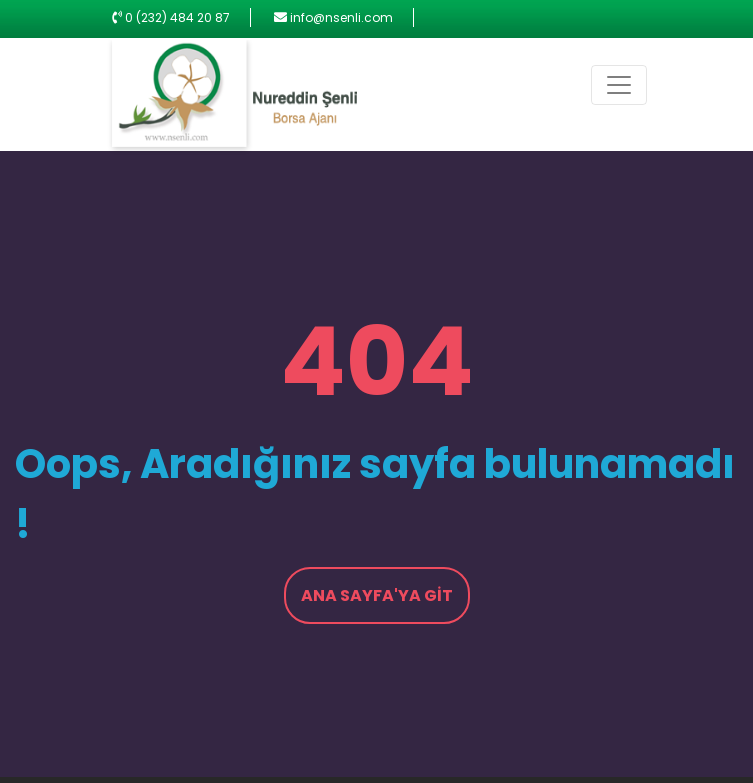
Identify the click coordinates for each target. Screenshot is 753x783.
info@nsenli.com (341, 17)
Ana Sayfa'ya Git (377, 595)
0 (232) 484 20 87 (177, 17)
